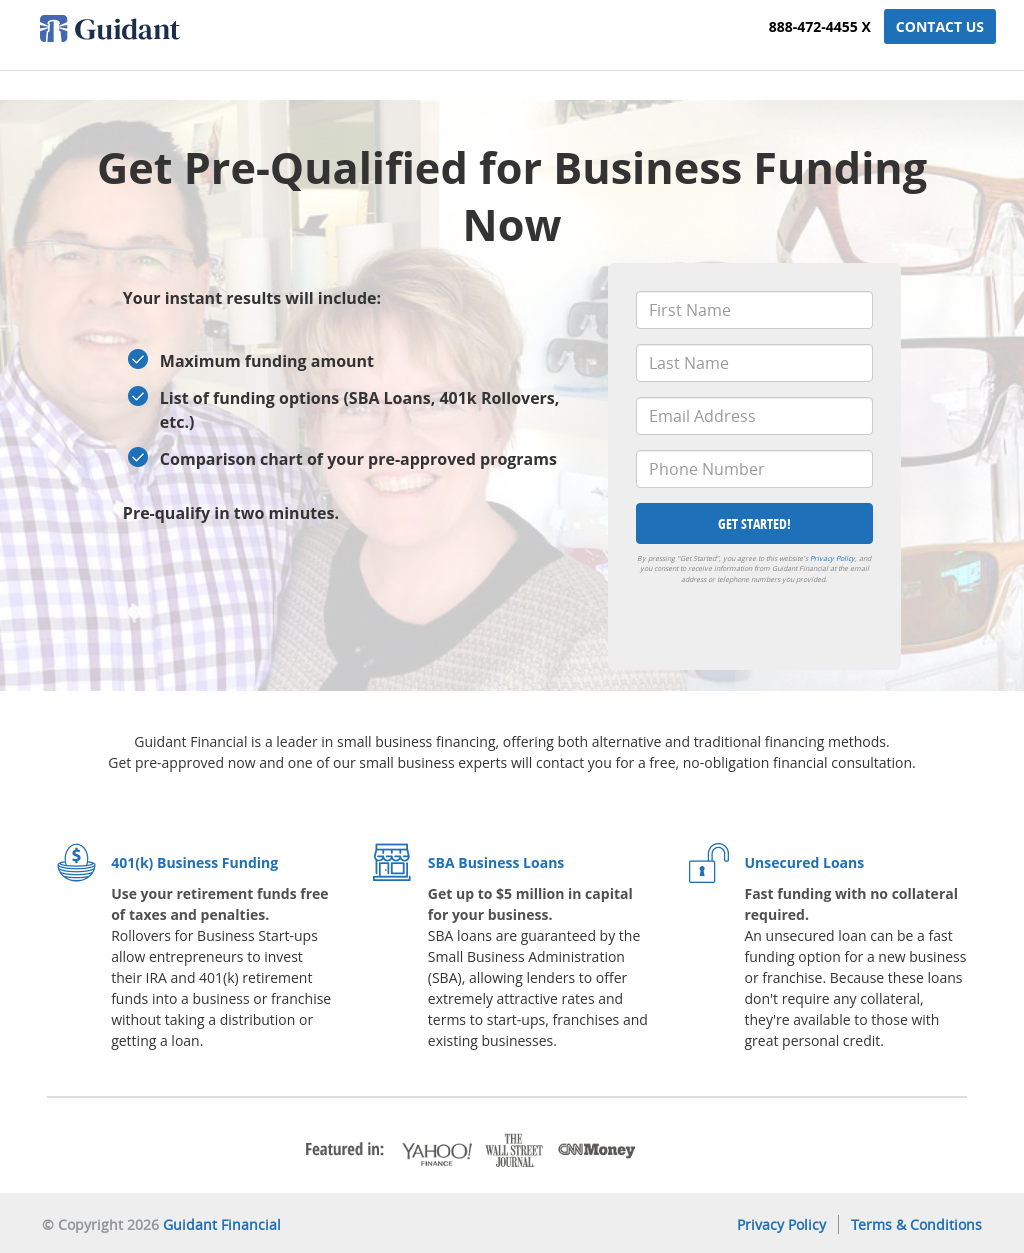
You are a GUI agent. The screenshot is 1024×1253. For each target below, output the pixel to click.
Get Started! (754, 523)
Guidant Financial (222, 1224)
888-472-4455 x (820, 26)
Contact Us (940, 26)
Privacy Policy (832, 558)
